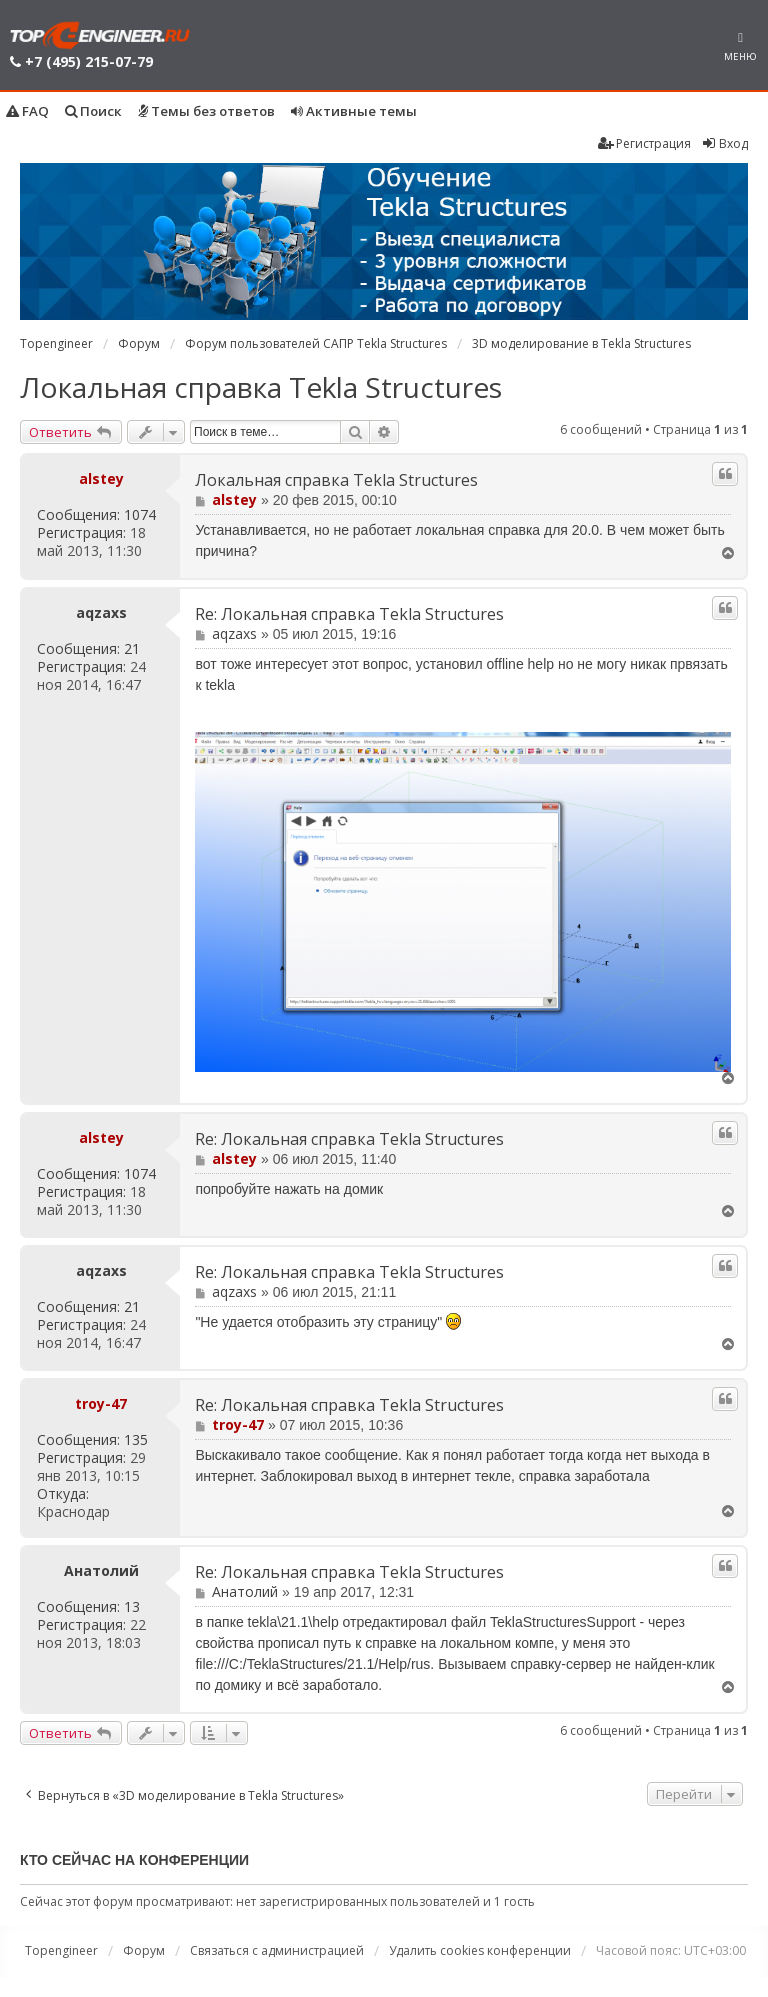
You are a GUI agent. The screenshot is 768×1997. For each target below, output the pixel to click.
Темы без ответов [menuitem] (206, 111)
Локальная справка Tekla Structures (261, 387)
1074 (140, 515)
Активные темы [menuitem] (354, 111)
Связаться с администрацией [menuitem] (277, 1950)
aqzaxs (101, 613)
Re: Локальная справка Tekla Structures (349, 614)
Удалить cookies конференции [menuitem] (480, 1950)
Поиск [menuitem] (93, 111)
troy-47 (101, 1403)
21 (132, 649)
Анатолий (101, 1571)
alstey (101, 478)
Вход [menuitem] (724, 143)
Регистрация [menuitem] (644, 143)
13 (132, 1607)
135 (136, 1440)
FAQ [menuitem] (27, 111)
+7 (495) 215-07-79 (89, 61)
